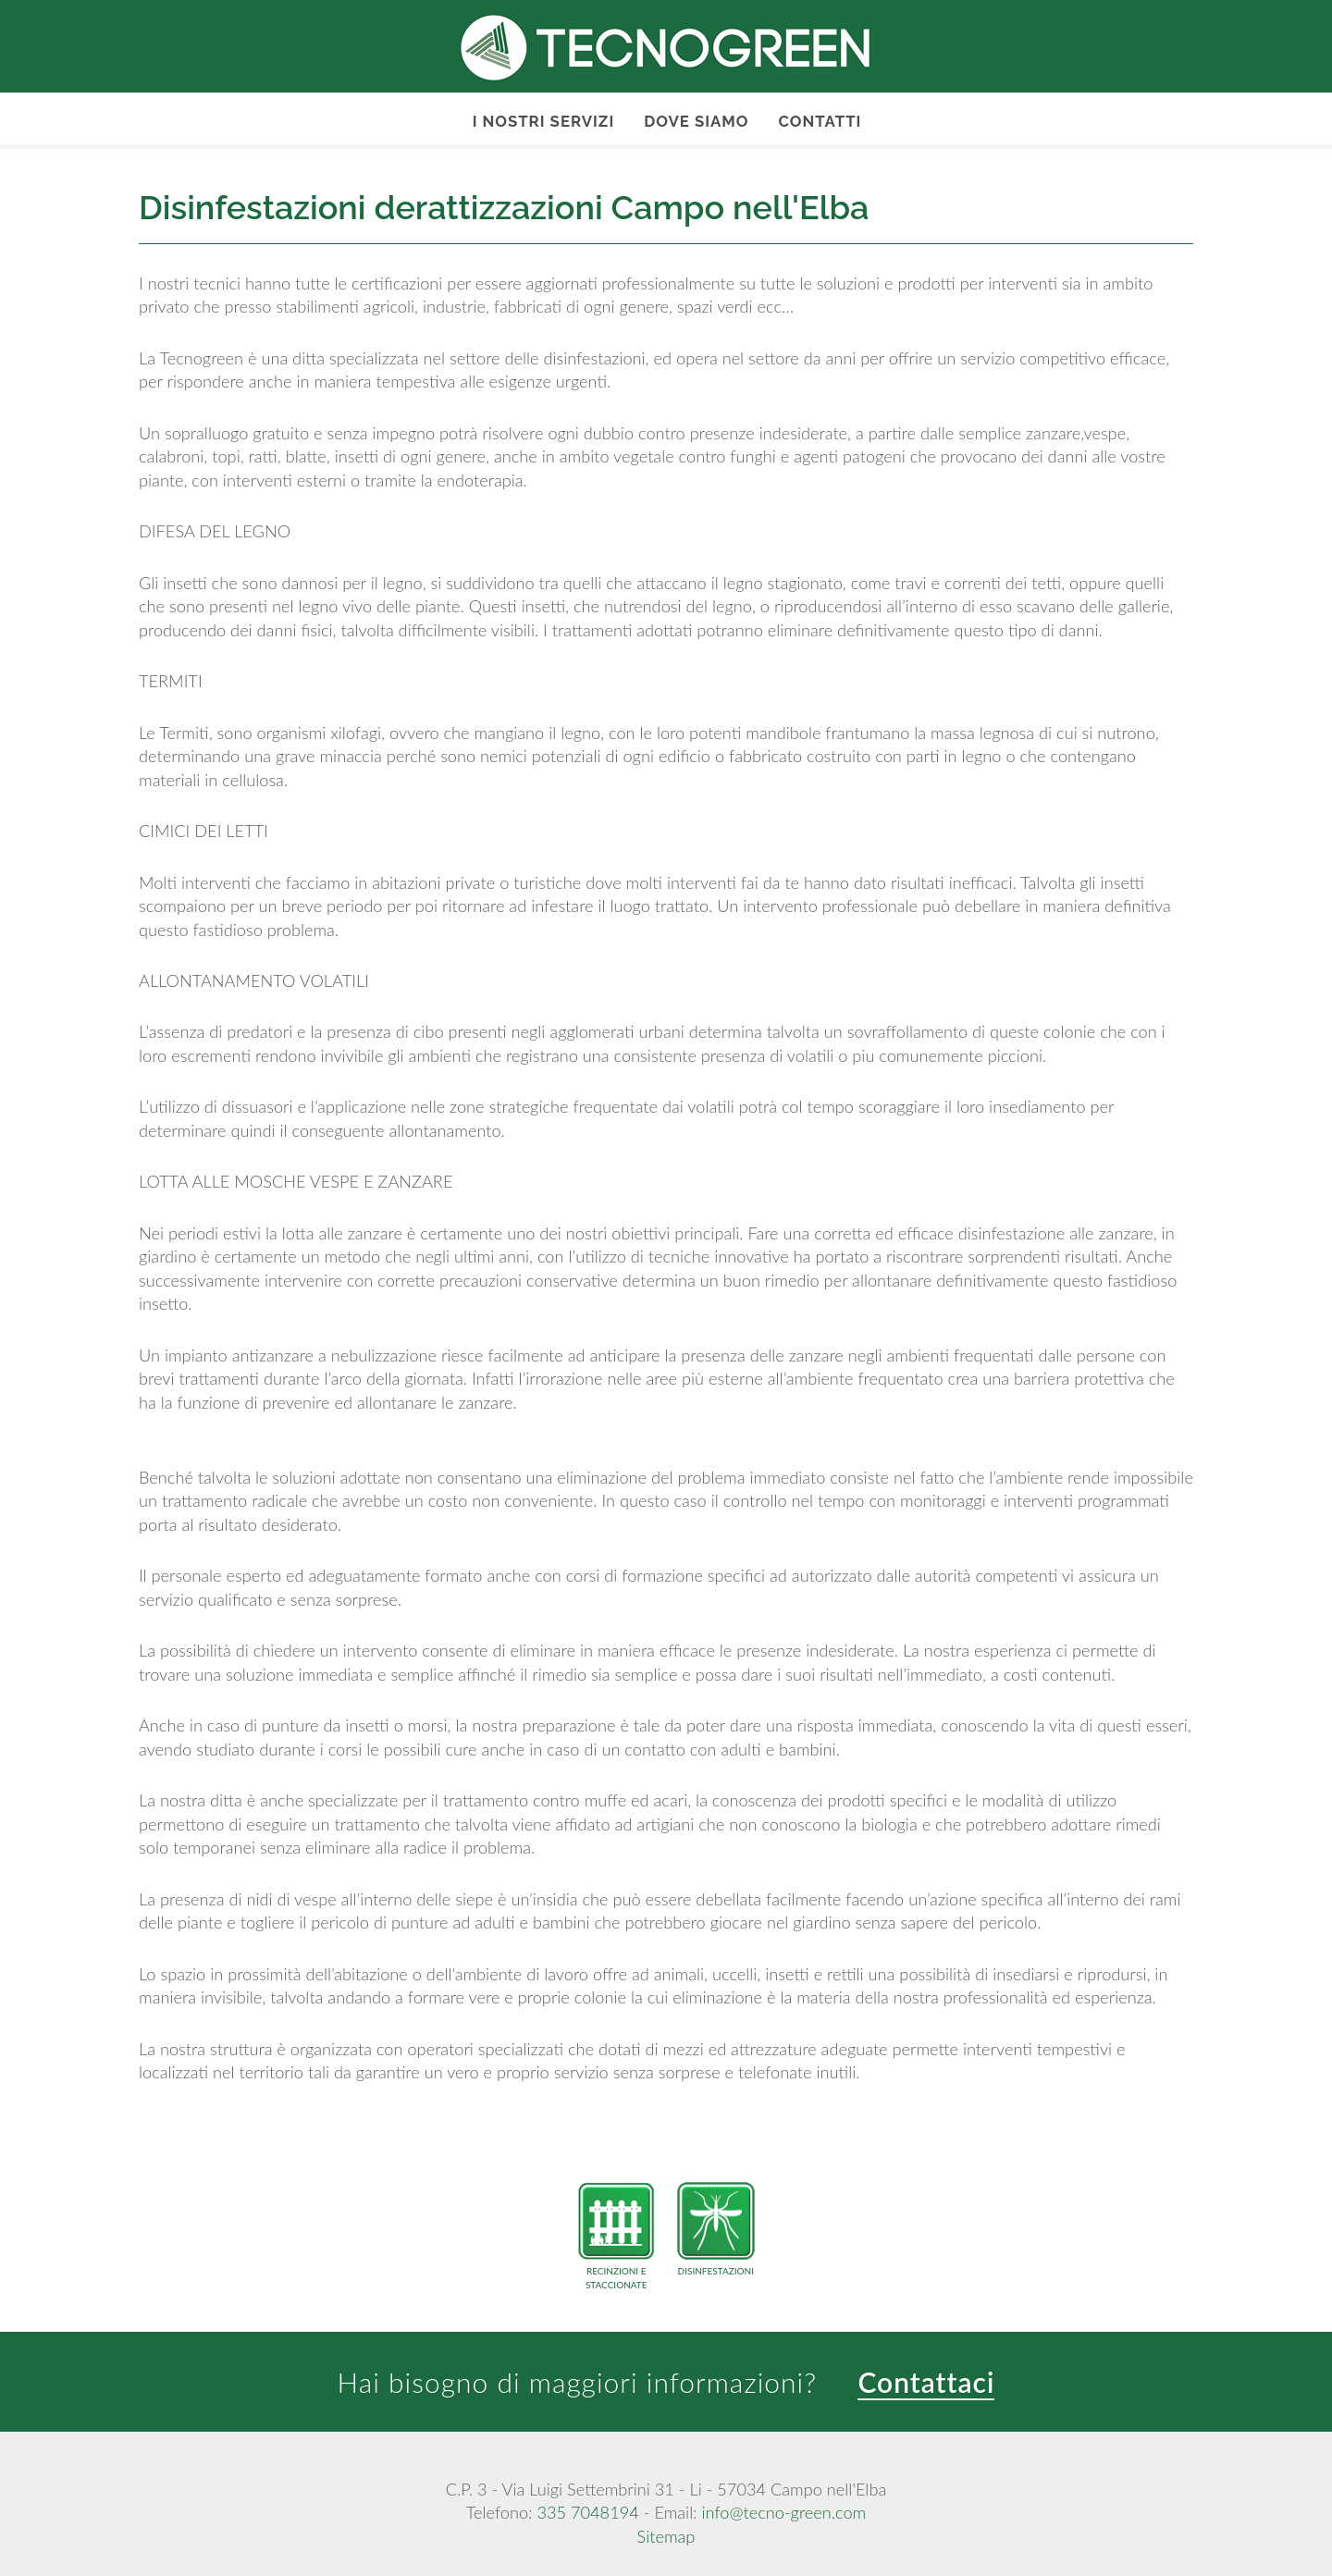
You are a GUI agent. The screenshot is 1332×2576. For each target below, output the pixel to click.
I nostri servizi (544, 121)
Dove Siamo (696, 121)
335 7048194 (587, 2512)
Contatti (819, 121)
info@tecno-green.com (783, 2512)
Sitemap (666, 2536)
